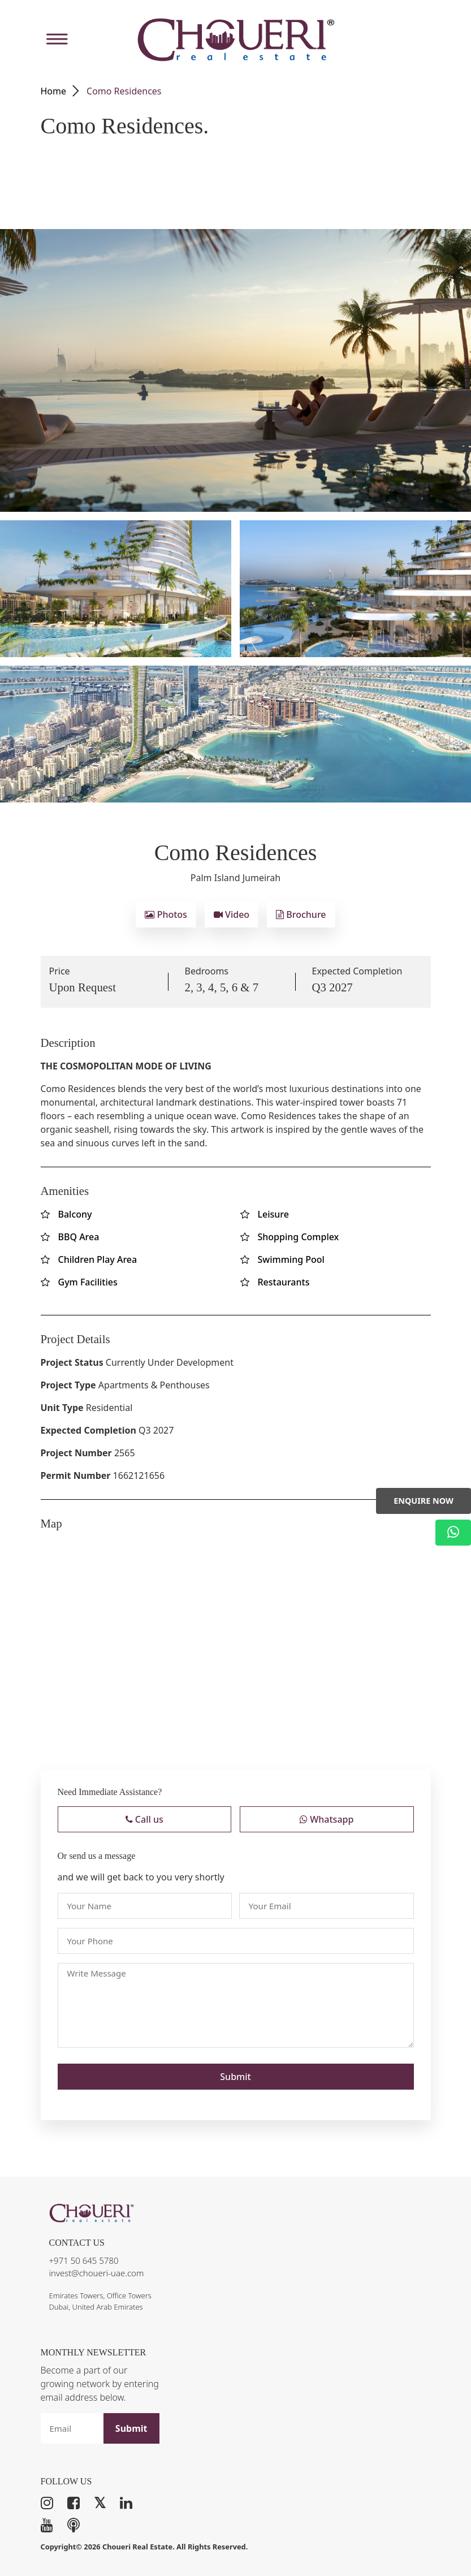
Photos (166, 914)
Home (54, 91)
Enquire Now (423, 1500)
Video (231, 914)
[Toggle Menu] (55, 39)
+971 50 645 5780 (84, 2260)
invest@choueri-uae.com (96, 2273)
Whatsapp (326, 1819)
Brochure (301, 914)
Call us (144, 1819)
